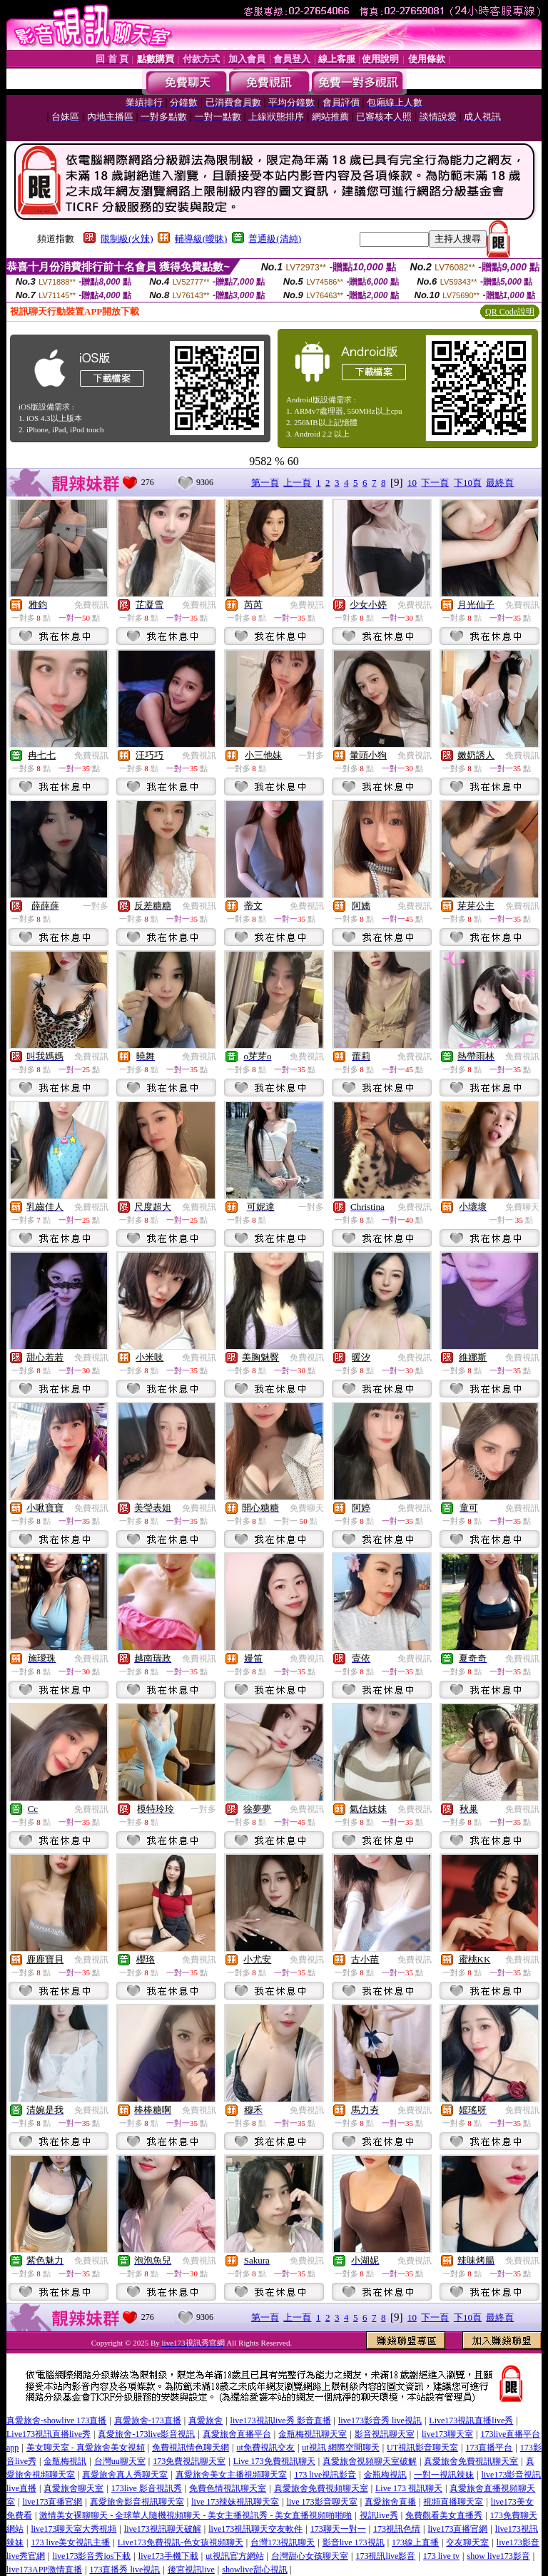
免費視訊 (91, 605)
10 (412, 482)
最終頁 (500, 482)
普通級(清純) (274, 238)
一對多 (311, 755)
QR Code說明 (509, 312)
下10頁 (468, 482)
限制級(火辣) (127, 238)
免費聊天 (522, 1207)
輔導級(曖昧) (201, 238)
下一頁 (435, 482)
